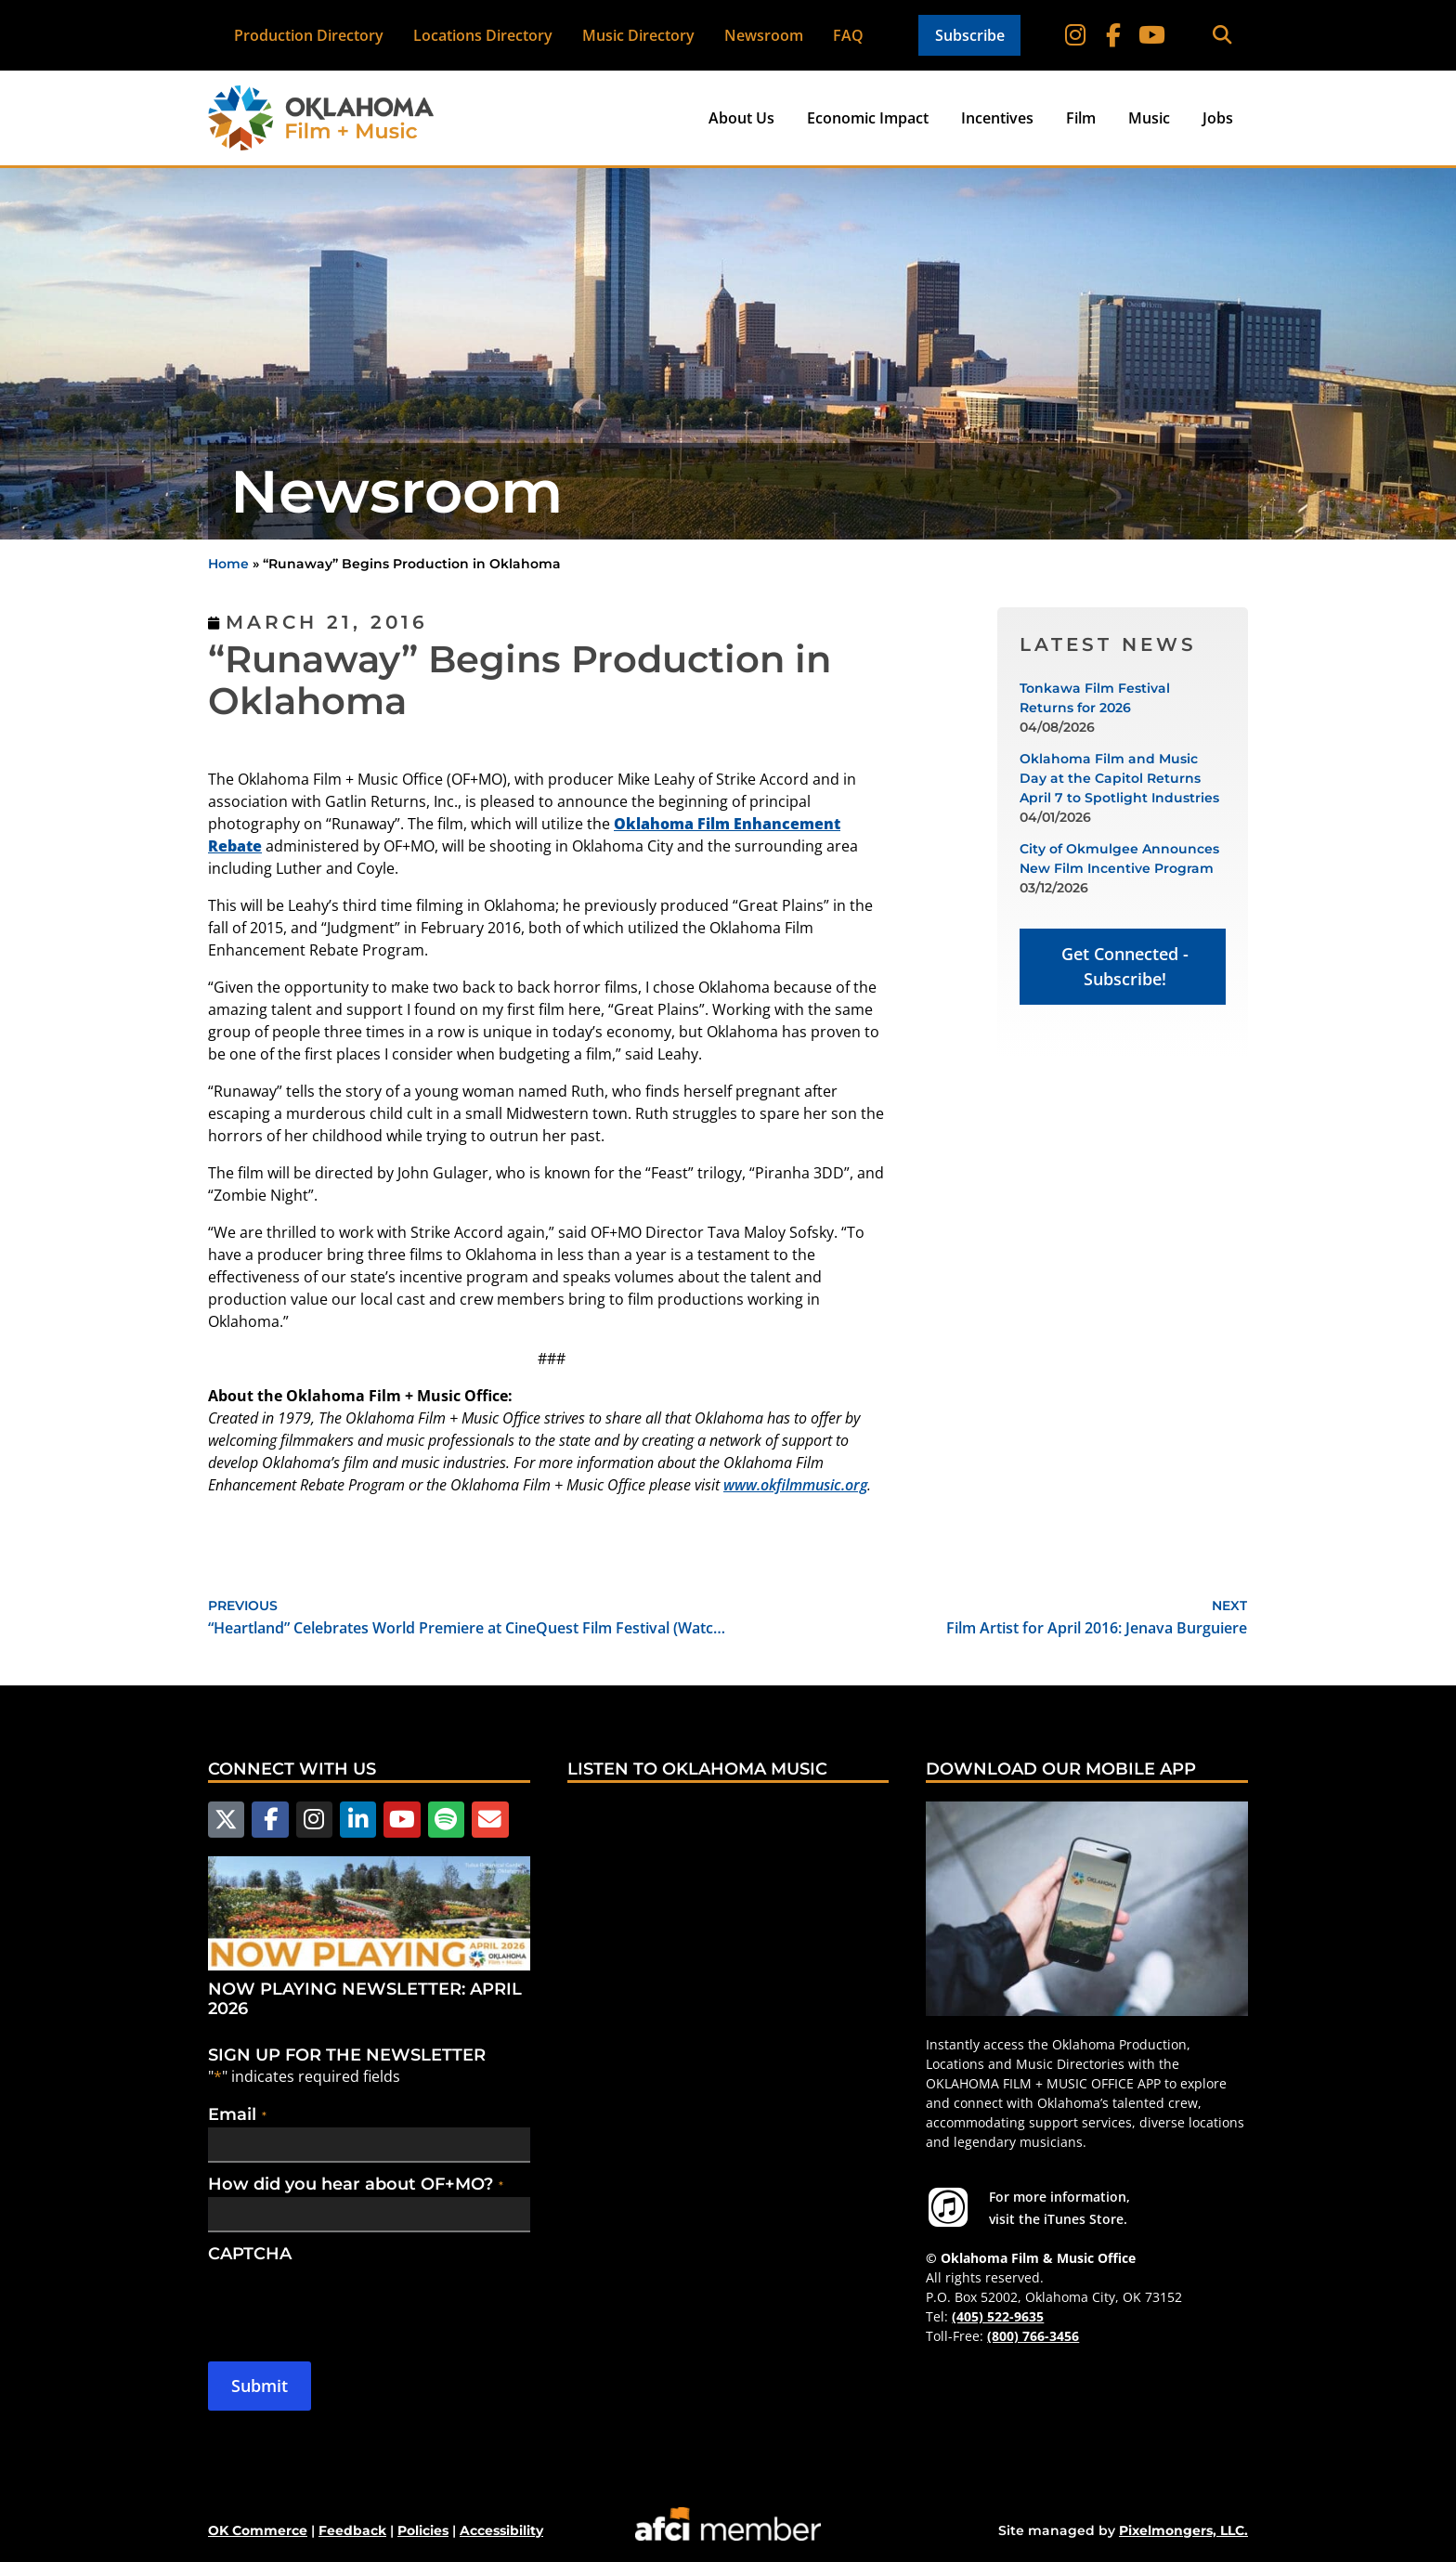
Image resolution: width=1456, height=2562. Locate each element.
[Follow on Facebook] (1114, 35)
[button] (1221, 35)
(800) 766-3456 (1033, 2336)
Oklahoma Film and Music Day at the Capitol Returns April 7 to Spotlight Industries (1119, 778)
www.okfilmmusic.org (795, 1485)
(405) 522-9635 (998, 2316)
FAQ (848, 35)
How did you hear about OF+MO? (355, 2183)
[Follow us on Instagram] (312, 1819)
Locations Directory (482, 35)
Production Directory (309, 35)
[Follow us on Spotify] (441, 1819)
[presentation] (349, 2302)
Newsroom (763, 35)
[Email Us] (483, 1819)
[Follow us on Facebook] (268, 1819)
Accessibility (501, 2529)
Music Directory (638, 35)
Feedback (352, 2529)
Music (1149, 118)
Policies (422, 2529)
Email (237, 2113)
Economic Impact (868, 118)
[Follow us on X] (225, 1819)
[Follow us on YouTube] (398, 1819)
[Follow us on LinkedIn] (354, 1819)
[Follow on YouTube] (1151, 35)
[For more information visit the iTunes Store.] (948, 2207)
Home (228, 563)
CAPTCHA (250, 2253)
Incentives (997, 118)
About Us (741, 118)
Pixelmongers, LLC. (1183, 2529)
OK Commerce (257, 2529)
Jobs (1217, 118)
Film (1081, 118)
